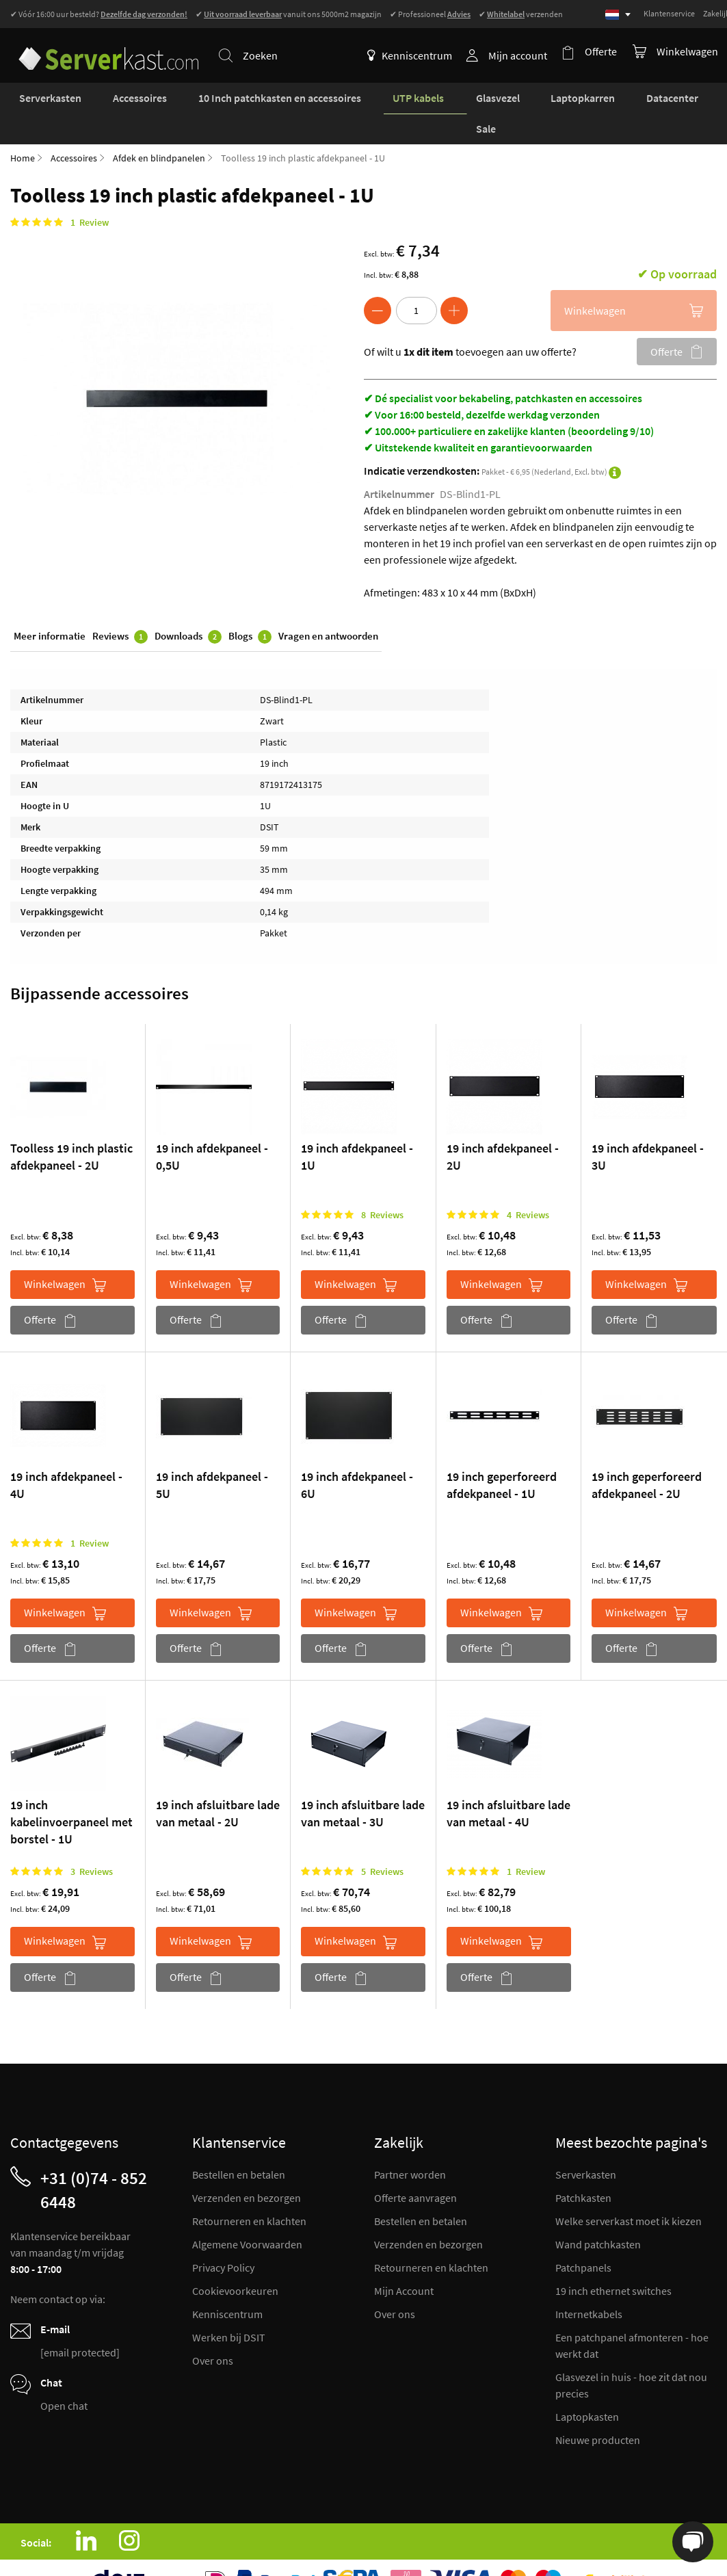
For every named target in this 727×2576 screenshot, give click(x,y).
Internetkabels (588, 2284)
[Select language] (618, 15)
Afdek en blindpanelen (159, 128)
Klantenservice (669, 13)
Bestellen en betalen (238, 2145)
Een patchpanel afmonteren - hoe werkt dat (632, 2316)
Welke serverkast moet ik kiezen (628, 2191)
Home (22, 128)
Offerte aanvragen (415, 2168)
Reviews (120, 609)
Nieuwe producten (597, 2410)
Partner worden (410, 2145)
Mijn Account (404, 2261)
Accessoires (74, 128)
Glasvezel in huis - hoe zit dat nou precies (631, 2356)
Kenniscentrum (413, 55)
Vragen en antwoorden (328, 608)
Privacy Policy (223, 2238)
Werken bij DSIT (228, 2308)
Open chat (64, 2376)
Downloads (188, 609)
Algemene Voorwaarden (247, 2215)
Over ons (212, 2331)
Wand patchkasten (598, 2215)
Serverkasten (585, 2145)
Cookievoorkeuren (235, 2261)
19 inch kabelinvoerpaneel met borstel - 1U (71, 1793)
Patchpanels (583, 2238)
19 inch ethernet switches (613, 2261)
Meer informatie (49, 608)
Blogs (250, 609)
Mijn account (521, 55)
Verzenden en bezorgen (246, 2168)
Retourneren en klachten (249, 2191)
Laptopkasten (587, 2387)
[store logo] (102, 47)
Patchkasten (583, 2168)
